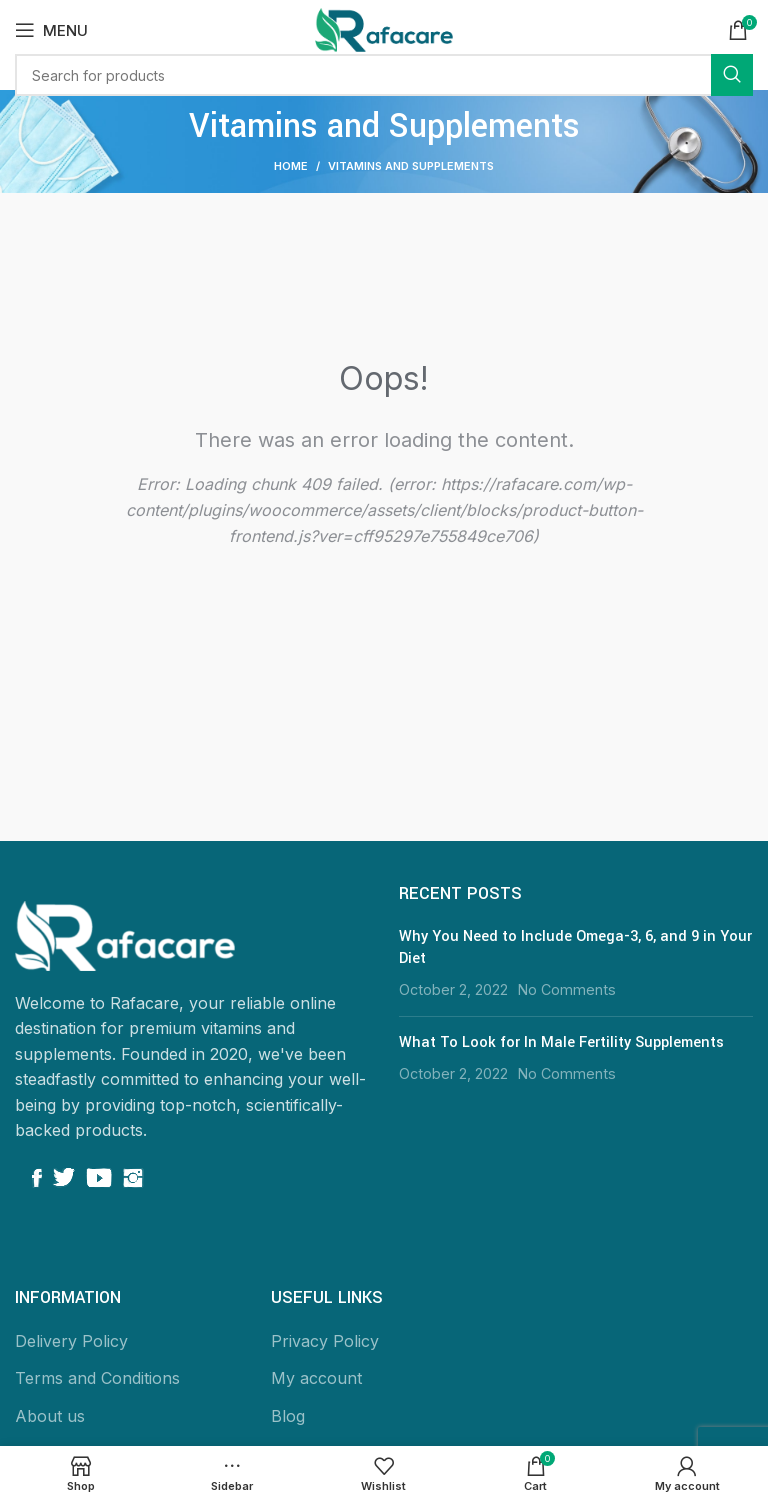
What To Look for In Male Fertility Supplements (561, 1042)
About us (50, 1416)
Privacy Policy (325, 1341)
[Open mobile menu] (51, 30)
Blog (288, 1416)
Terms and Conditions (97, 1378)
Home (291, 166)
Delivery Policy (71, 1341)
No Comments (567, 989)
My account (316, 1378)
